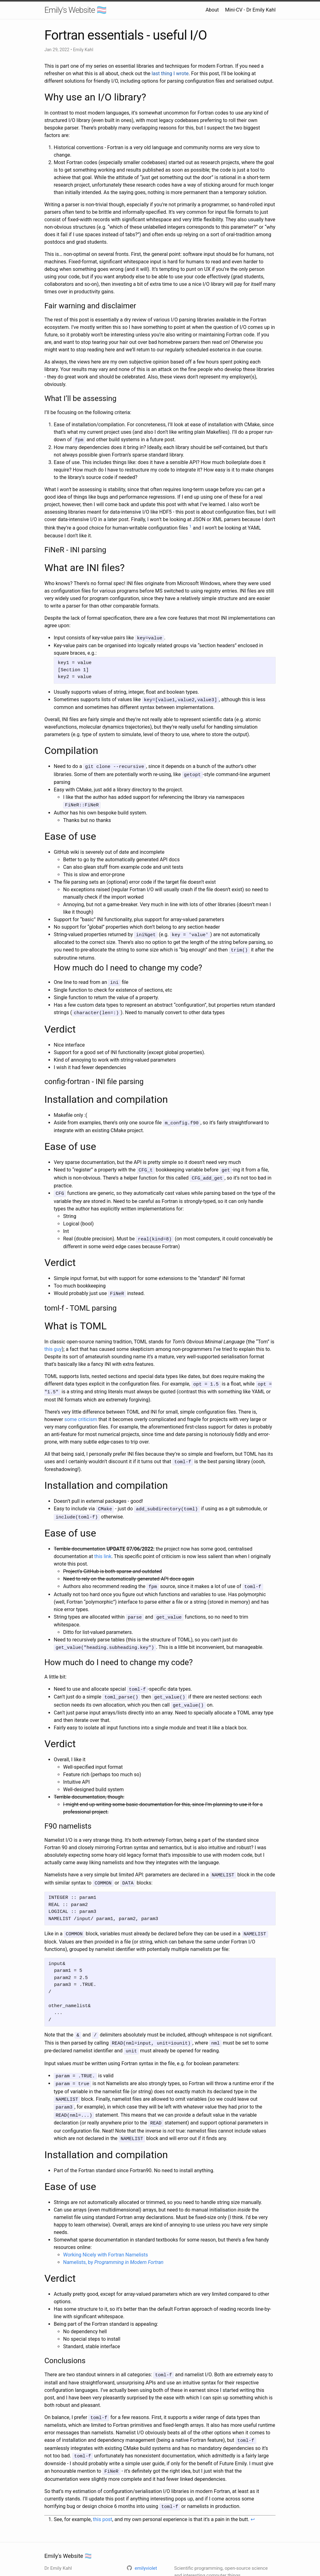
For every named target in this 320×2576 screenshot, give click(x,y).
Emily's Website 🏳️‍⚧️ (75, 10)
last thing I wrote (170, 73)
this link (103, 1547)
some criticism (80, 1411)
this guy (53, 1342)
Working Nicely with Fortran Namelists (105, 2236)
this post (102, 2498)
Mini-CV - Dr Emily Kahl (250, 10)
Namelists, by (113, 2243)
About (212, 10)
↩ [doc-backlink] (253, 2498)
